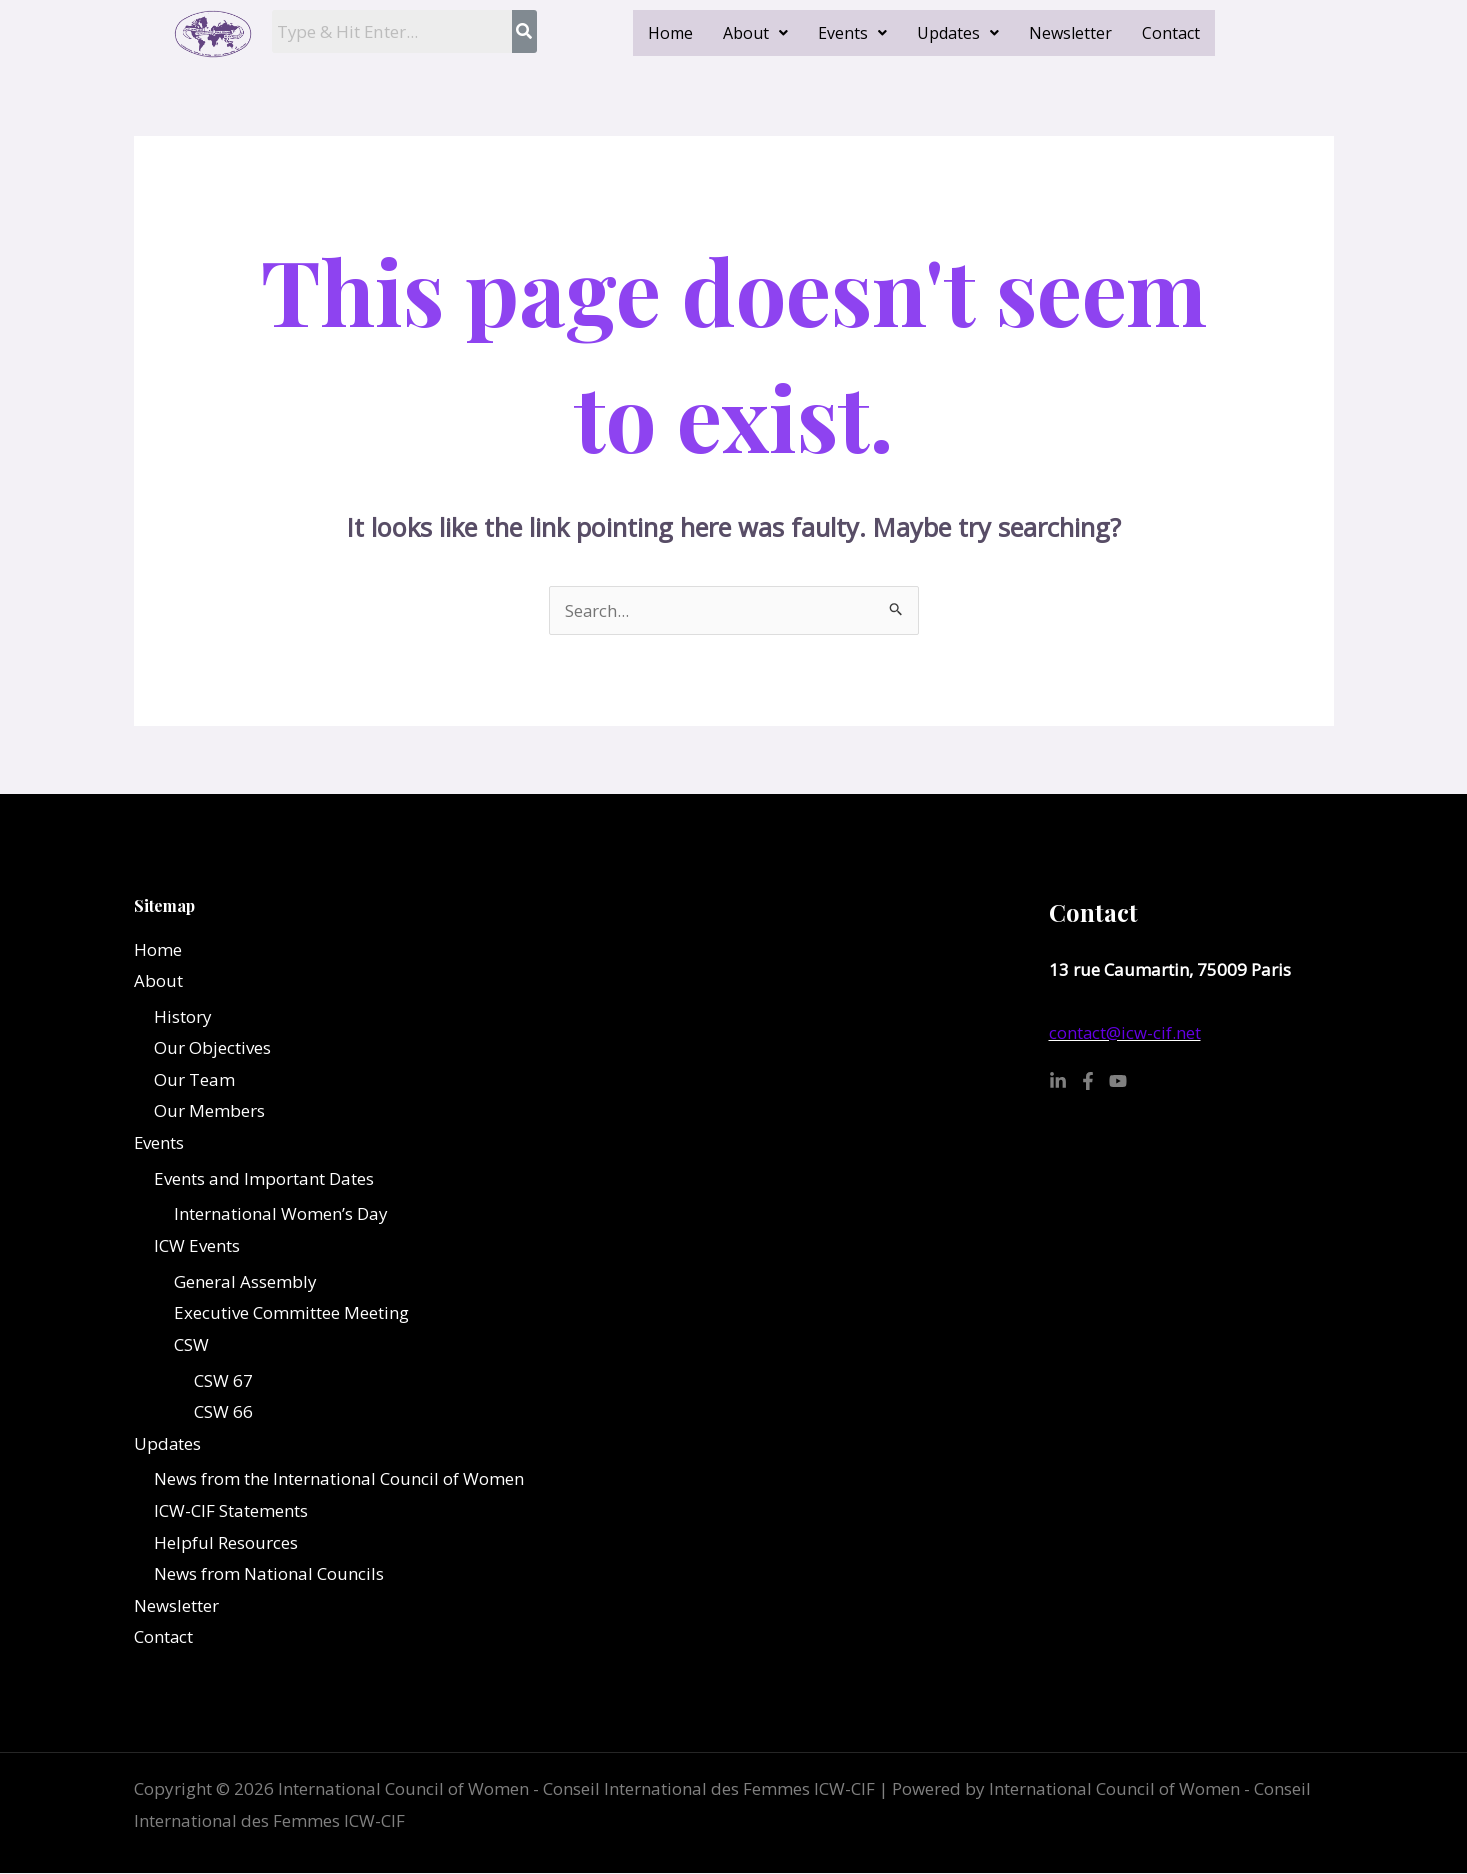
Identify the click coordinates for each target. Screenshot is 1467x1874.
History (183, 1016)
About (755, 33)
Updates (958, 33)
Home (670, 33)
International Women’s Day (281, 1214)
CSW (191, 1344)
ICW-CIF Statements (231, 1511)
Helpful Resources (226, 1542)
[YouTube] (1118, 1081)
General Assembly (245, 1281)
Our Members (209, 1111)
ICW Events (197, 1245)
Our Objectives (212, 1047)
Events (852, 33)
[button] (755, 33)
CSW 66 (223, 1412)
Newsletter (1070, 33)
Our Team (194, 1079)
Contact (1171, 33)
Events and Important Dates (264, 1178)
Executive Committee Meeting (291, 1313)
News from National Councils (269, 1574)
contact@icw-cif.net (1125, 1032)
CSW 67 (223, 1380)
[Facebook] (1088, 1081)
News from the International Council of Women (339, 1479)
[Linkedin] (1058, 1081)
